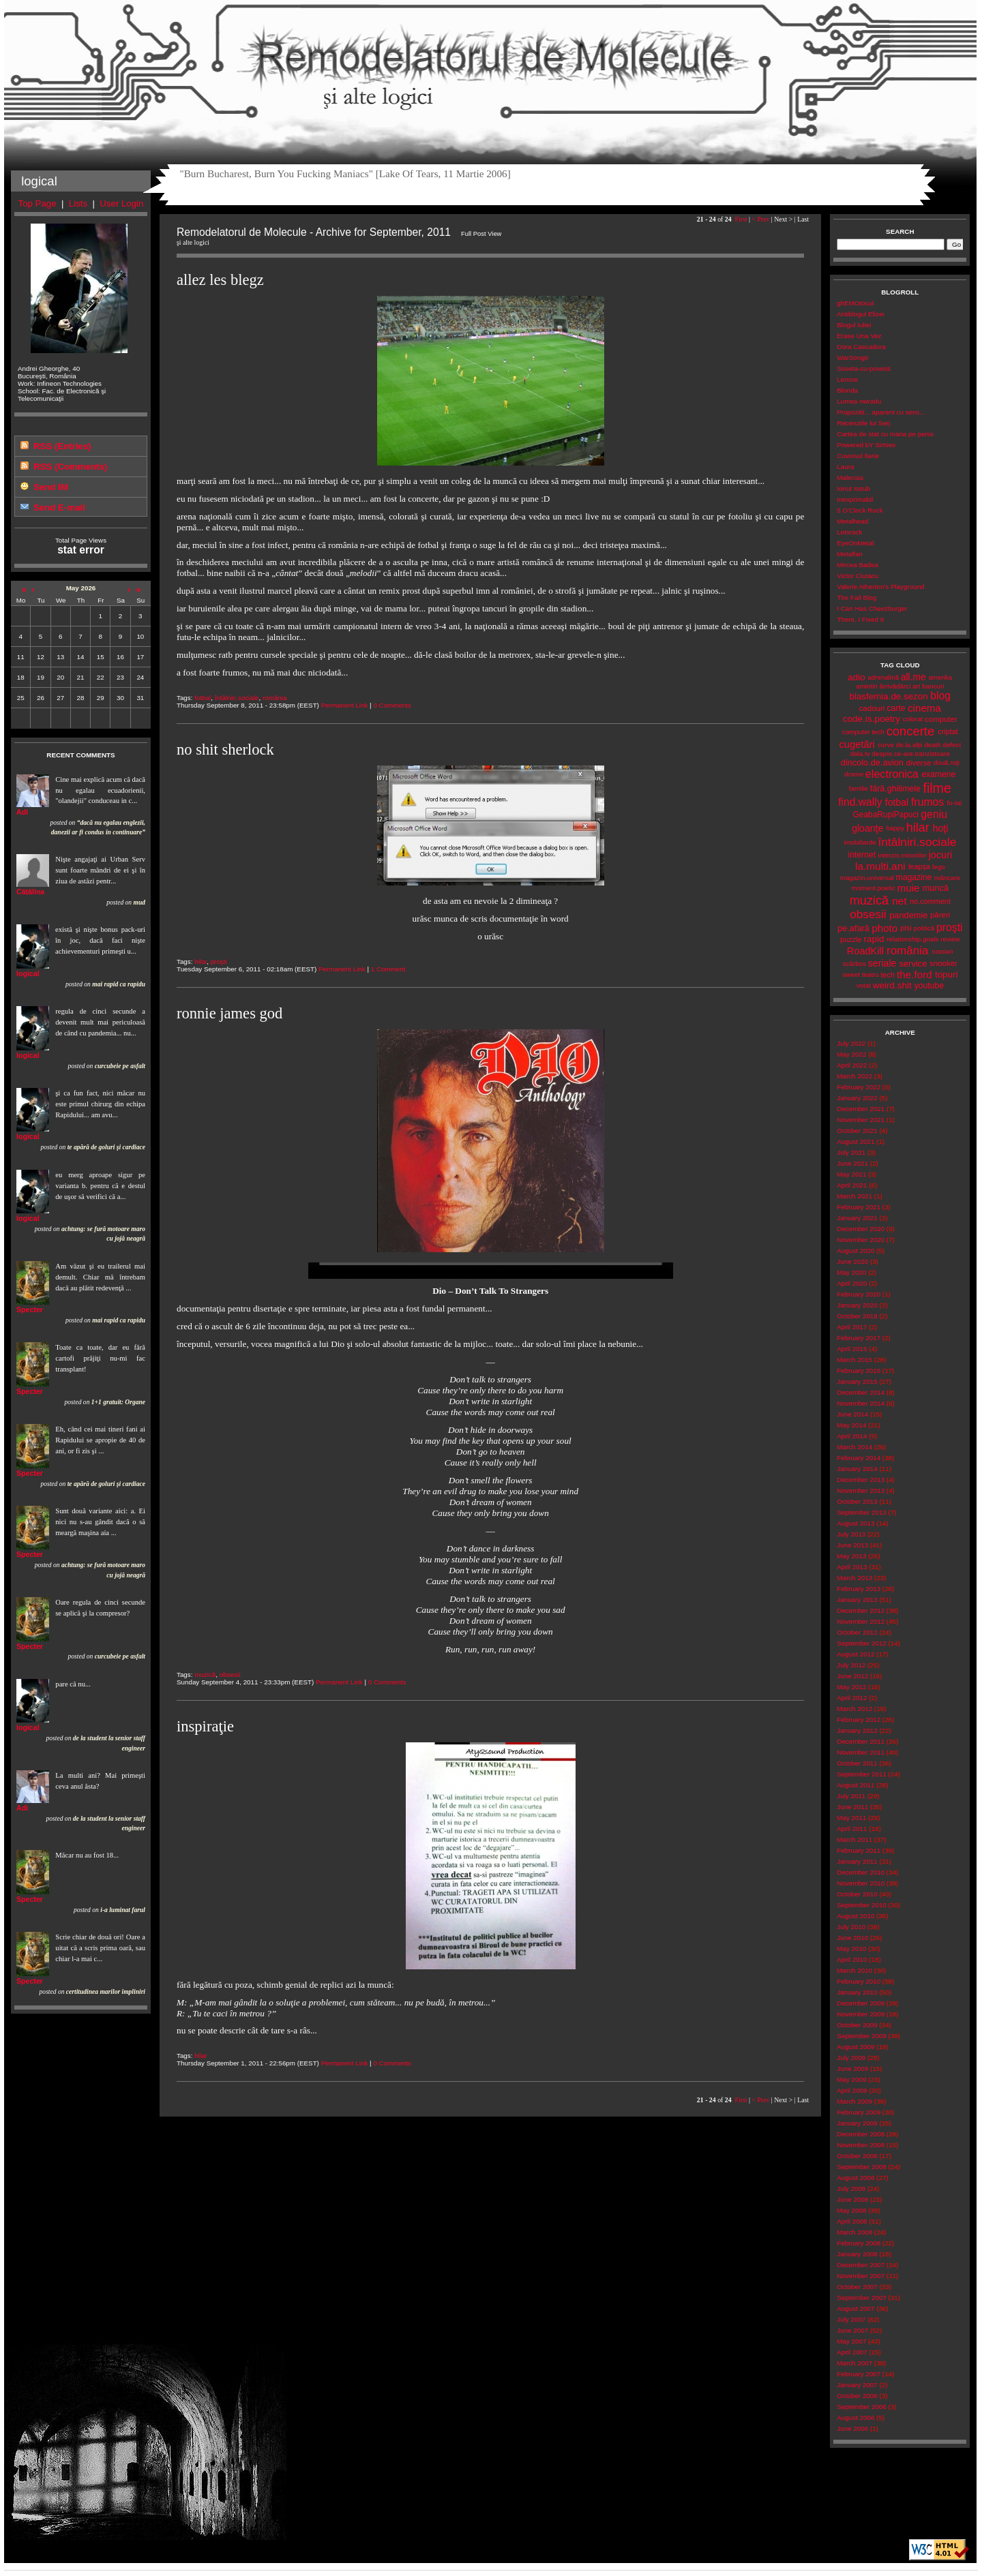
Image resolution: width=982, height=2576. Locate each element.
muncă (936, 888)
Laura (845, 466)
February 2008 (858, 2243)
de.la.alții (909, 744)
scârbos (854, 963)
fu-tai (954, 802)
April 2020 (852, 1283)
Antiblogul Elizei (860, 314)
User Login (121, 203)
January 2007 (857, 2385)
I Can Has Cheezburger (872, 608)
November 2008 (860, 2145)
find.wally (860, 802)
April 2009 (852, 2090)
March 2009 (854, 2101)
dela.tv (860, 753)
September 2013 (862, 1512)
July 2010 (851, 1926)
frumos (927, 802)
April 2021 (852, 1185)
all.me (913, 677)
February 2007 (858, 2374)
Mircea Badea (857, 565)
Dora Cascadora (861, 346)
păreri (940, 915)
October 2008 (857, 2156)
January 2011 (857, 1861)
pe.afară (853, 928)
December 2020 (860, 1228)
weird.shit (892, 985)
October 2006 (857, 2395)
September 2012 (862, 1643)
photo (884, 928)
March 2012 (854, 1708)
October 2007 (857, 2286)
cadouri (872, 708)
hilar (200, 961)
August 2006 (855, 2417)
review (949, 939)
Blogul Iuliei (854, 325)
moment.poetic (873, 888)
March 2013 (854, 1577)
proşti (219, 961)
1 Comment (388, 969)
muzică (204, 1674)
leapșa (919, 866)
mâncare (947, 877)
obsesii (230, 1674)
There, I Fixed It (860, 619)
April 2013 (852, 1567)
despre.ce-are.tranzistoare (911, 753)
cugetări (856, 744)
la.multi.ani (880, 866)
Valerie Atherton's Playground (880, 586)
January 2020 (857, 1305)
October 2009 (857, 2025)
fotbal (202, 697)
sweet (851, 974)
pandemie (908, 915)
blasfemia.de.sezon (889, 696)
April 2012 (852, 1697)
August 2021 (855, 1141)
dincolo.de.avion (872, 762)
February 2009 (858, 2112)
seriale (882, 963)
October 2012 (857, 1632)
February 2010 (858, 1981)
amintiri (867, 686)
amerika (940, 677)
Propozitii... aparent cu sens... (881, 412)
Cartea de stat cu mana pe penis (885, 434)
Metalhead (852, 521)
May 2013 (851, 1556)
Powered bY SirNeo (866, 445)
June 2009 (852, 2068)
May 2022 (851, 1054)
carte (896, 708)
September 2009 (862, 2036)
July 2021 (851, 1152)
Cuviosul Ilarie (858, 455)
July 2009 (851, 2057)
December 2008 (860, 2134)
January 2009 (857, 2123)
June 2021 (852, 1163)
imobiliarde (860, 842)
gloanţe (867, 828)
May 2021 (851, 1174)
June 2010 (852, 1937)
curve (886, 744)
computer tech (863, 732)
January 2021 (857, 1218)
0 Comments (392, 705)
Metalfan (850, 554)
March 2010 (854, 1970)
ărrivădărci (895, 686)
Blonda (847, 390)
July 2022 (851, 1043)
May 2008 (851, 2210)
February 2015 (858, 1370)
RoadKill (865, 950)
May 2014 (851, 1425)
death (932, 744)
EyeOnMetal (855, 543)
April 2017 (852, 1327)
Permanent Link (344, 705)
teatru (870, 974)
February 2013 (858, 1588)
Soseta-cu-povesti (864, 368)
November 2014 (860, 1403)
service (913, 963)
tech (887, 975)
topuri (946, 974)
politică (924, 928)
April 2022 (852, 1065)
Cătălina (30, 892)
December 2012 (860, 1610)
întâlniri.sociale (237, 697)
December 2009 (860, 2003)
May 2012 (851, 1687)
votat (864, 985)
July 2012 (851, 1665)
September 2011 (862, 1774)
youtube (929, 985)
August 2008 (855, 2177)
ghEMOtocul (855, 303)
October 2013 (857, 1501)
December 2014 (860, 1392)
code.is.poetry (871, 719)
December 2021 (860, 1108)
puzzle (850, 939)
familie (858, 788)
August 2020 (855, 1250)
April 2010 (852, 1959)
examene (938, 774)
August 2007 (855, 2308)
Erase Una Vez (859, 335)
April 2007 (852, 2352)
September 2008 (862, 2166)
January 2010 (857, 1992)
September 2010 (862, 1905)
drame (853, 774)
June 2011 (852, 1806)
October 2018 (857, 1316)
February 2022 (858, 1087)
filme (937, 788)
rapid (874, 939)
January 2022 (857, 1098)
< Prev (760, 219)
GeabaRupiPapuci (886, 814)
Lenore (847, 379)
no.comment (930, 901)
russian (942, 951)
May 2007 (851, 2341)
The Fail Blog (856, 597)
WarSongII (852, 357)
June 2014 (852, 1414)
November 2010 (860, 1883)
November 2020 (860, 1239)
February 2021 (858, 1207)
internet (862, 855)
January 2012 (857, 1730)
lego (938, 866)
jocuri (941, 854)
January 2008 (857, 2254)
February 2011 (858, 1850)
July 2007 (851, 2319)
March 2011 (854, 1839)
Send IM (50, 487)
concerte (910, 731)
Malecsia (850, 477)
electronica (892, 774)
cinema (924, 708)
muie (908, 888)
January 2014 (857, 1468)
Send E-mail (59, 507)
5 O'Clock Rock (859, 510)
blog (940, 695)
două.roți (946, 762)
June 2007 (852, 2330)
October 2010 (857, 1894)
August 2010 (855, 1916)
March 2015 (854, 1359)
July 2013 (851, 1534)
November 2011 (860, 1752)
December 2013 (860, 1479)
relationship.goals (912, 939)
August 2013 (855, 1523)
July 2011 (851, 1796)
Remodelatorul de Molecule (490, 63)
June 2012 (852, 1676)
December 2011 (860, 1741)
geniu (934, 814)
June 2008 (852, 2199)
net (899, 901)
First (740, 219)
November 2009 (860, 2014)
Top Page (37, 203)
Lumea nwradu (859, 401)
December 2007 (860, 2265)
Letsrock (849, 532)
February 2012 (858, 1719)
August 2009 (855, 2046)
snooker (943, 963)
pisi (905, 928)
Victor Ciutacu (857, 575)
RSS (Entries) (62, 446)
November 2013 (860, 1490)
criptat (948, 731)
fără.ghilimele (895, 788)
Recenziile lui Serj (863, 423)
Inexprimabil (855, 499)
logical (28, 973)
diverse (919, 763)
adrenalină (883, 677)
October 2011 (857, 1763)
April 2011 (852, 1828)
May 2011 (851, 1817)
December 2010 (860, 1872)
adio (856, 677)
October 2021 (857, 1130)
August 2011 (855, 1785)
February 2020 (858, 1294)
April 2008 (852, 2221)
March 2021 (854, 1196)
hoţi (941, 828)
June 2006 (852, 2428)
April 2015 (852, 1348)
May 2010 (851, 1948)
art (916, 686)
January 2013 (857, 1599)
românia (274, 697)
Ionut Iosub (853, 488)
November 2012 (860, 1621)
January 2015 (857, 1381)
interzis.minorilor (902, 855)
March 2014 (854, 1447)
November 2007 (860, 2275)
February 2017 (858, 1338)
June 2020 (852, 1261)
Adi (22, 812)
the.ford (914, 974)
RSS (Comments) (70, 466)
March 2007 (854, 2363)
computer (941, 719)
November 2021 (860, 1119)
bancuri (933, 686)
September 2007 (862, 2297)
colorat (913, 719)
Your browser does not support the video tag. (490, 1270)
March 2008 (854, 2232)
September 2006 (862, 2406)
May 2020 (851, 1272)
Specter (29, 1309)
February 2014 (858, 1457)
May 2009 (851, 2079)
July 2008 (851, 2188)
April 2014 (852, 1436)
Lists (78, 203)
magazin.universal (867, 877)
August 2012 (855, 1654)
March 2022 (854, 1076)
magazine (914, 877)
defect (951, 744)
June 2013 (852, 1545)
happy (895, 828)
